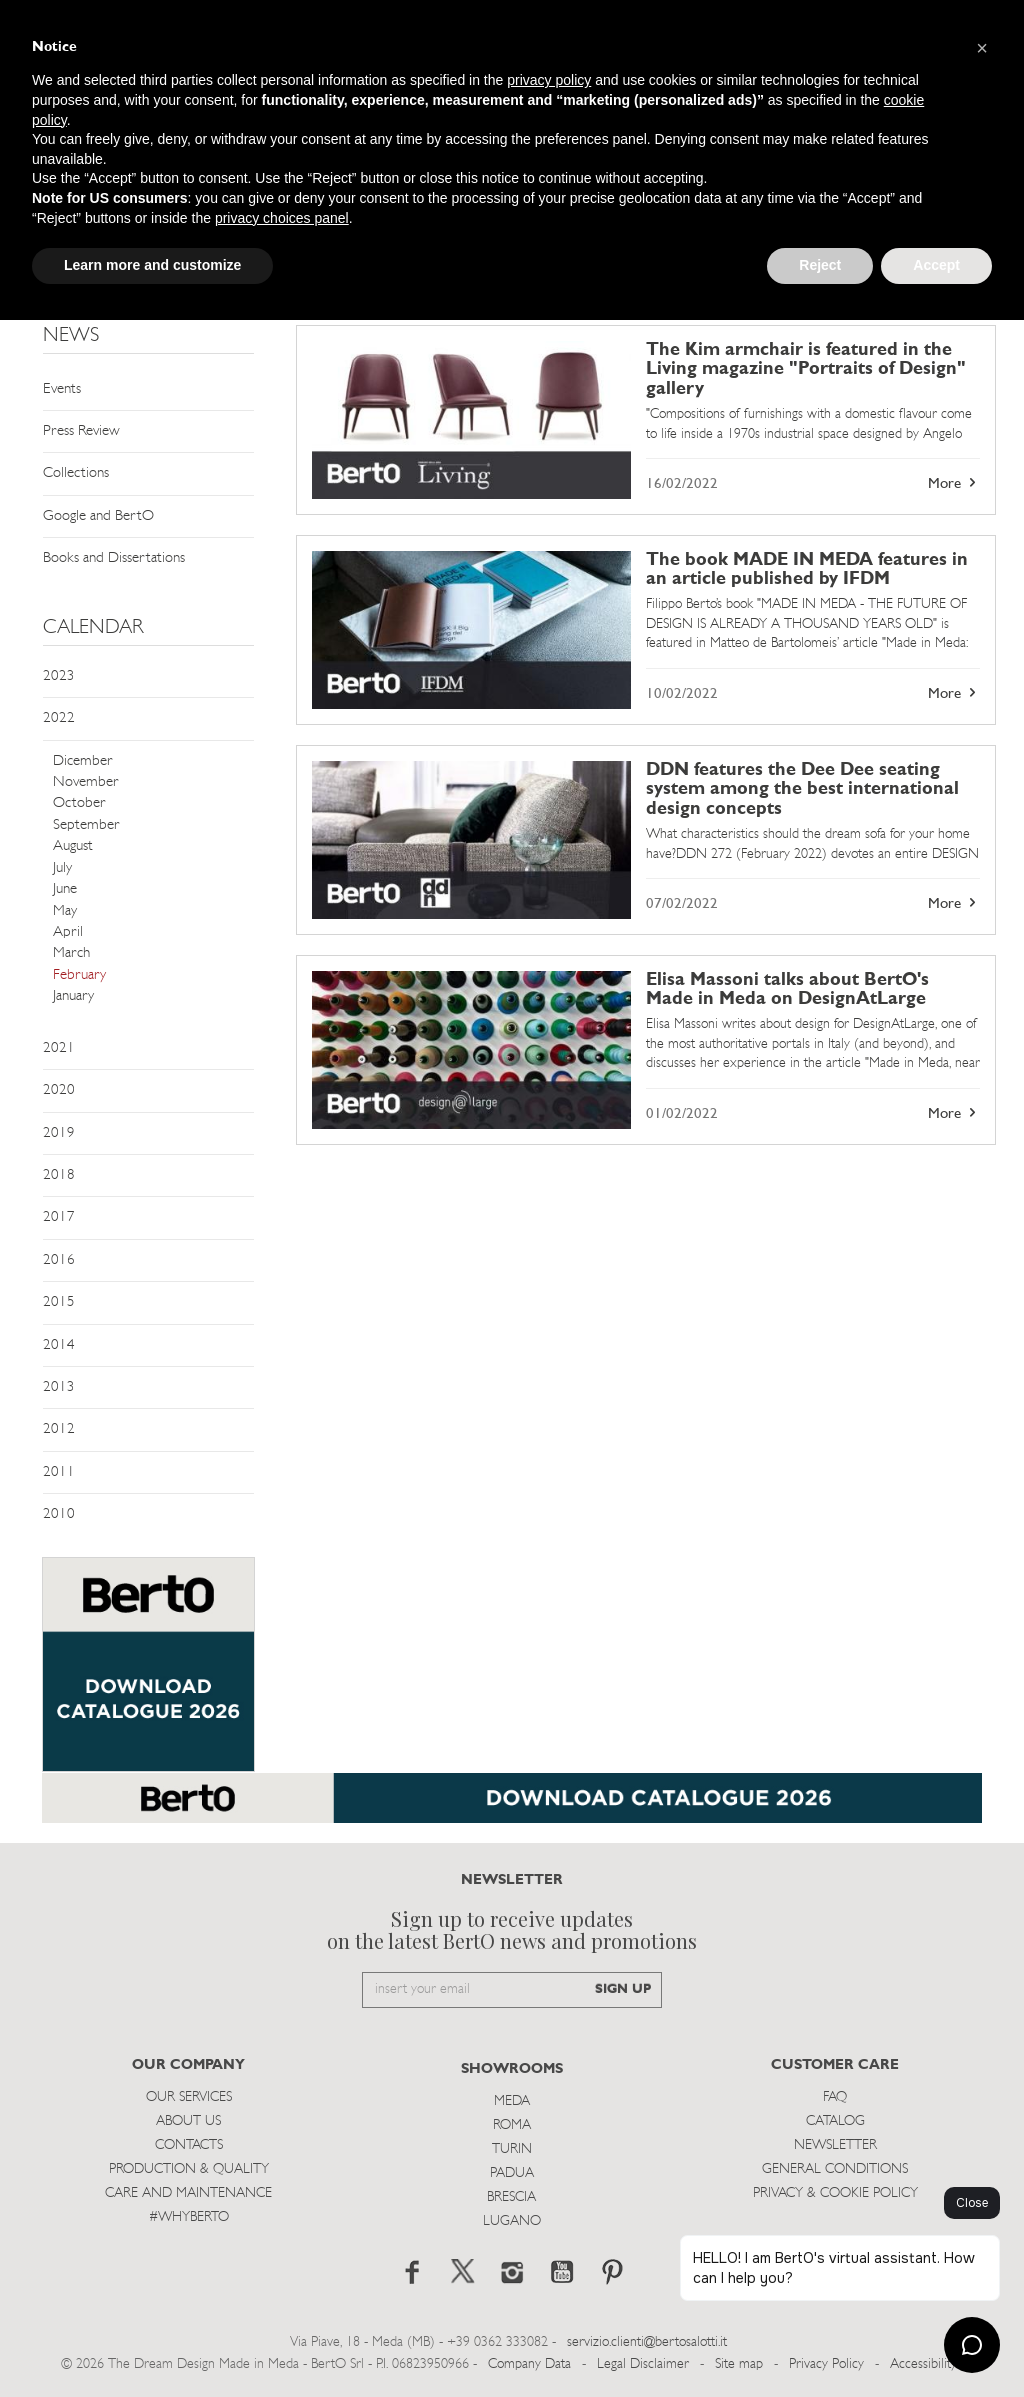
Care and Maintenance (188, 2193)
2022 (59, 718)
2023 (59, 676)
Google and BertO (98, 516)
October (79, 803)
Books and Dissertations (114, 558)
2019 (59, 1133)
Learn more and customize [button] (152, 265)
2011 (59, 1472)
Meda (512, 2101)
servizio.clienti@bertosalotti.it (647, 2342)
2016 (59, 1260)
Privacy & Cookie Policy (835, 2193)
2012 (59, 1429)
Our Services (189, 2097)
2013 (59, 1387)
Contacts (189, 2145)
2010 (59, 1514)
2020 (59, 1090)
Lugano (512, 2221)
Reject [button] (820, 265)
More (954, 483)
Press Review (81, 431)
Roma (512, 2125)
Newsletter (835, 2145)
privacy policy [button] (549, 80)
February (79, 975)
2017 (59, 1217)
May (65, 911)
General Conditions (835, 2169)
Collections (76, 473)
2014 (59, 1345)
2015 (59, 1302)
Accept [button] (936, 265)
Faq (835, 2097)
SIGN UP (623, 1989)
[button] (982, 48)
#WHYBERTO (189, 2217)
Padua (512, 2173)
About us (188, 2121)
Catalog (835, 2121)
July (62, 868)
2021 (59, 1048)
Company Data (529, 2364)
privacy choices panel (282, 218)
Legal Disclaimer (643, 2364)
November (86, 782)
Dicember (83, 761)
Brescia (511, 2197)
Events (62, 389)
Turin (512, 2149)
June (65, 889)
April (68, 932)
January (73, 996)
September (86, 825)
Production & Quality (189, 2169)
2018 (59, 1175)
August (73, 846)
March (71, 953)
